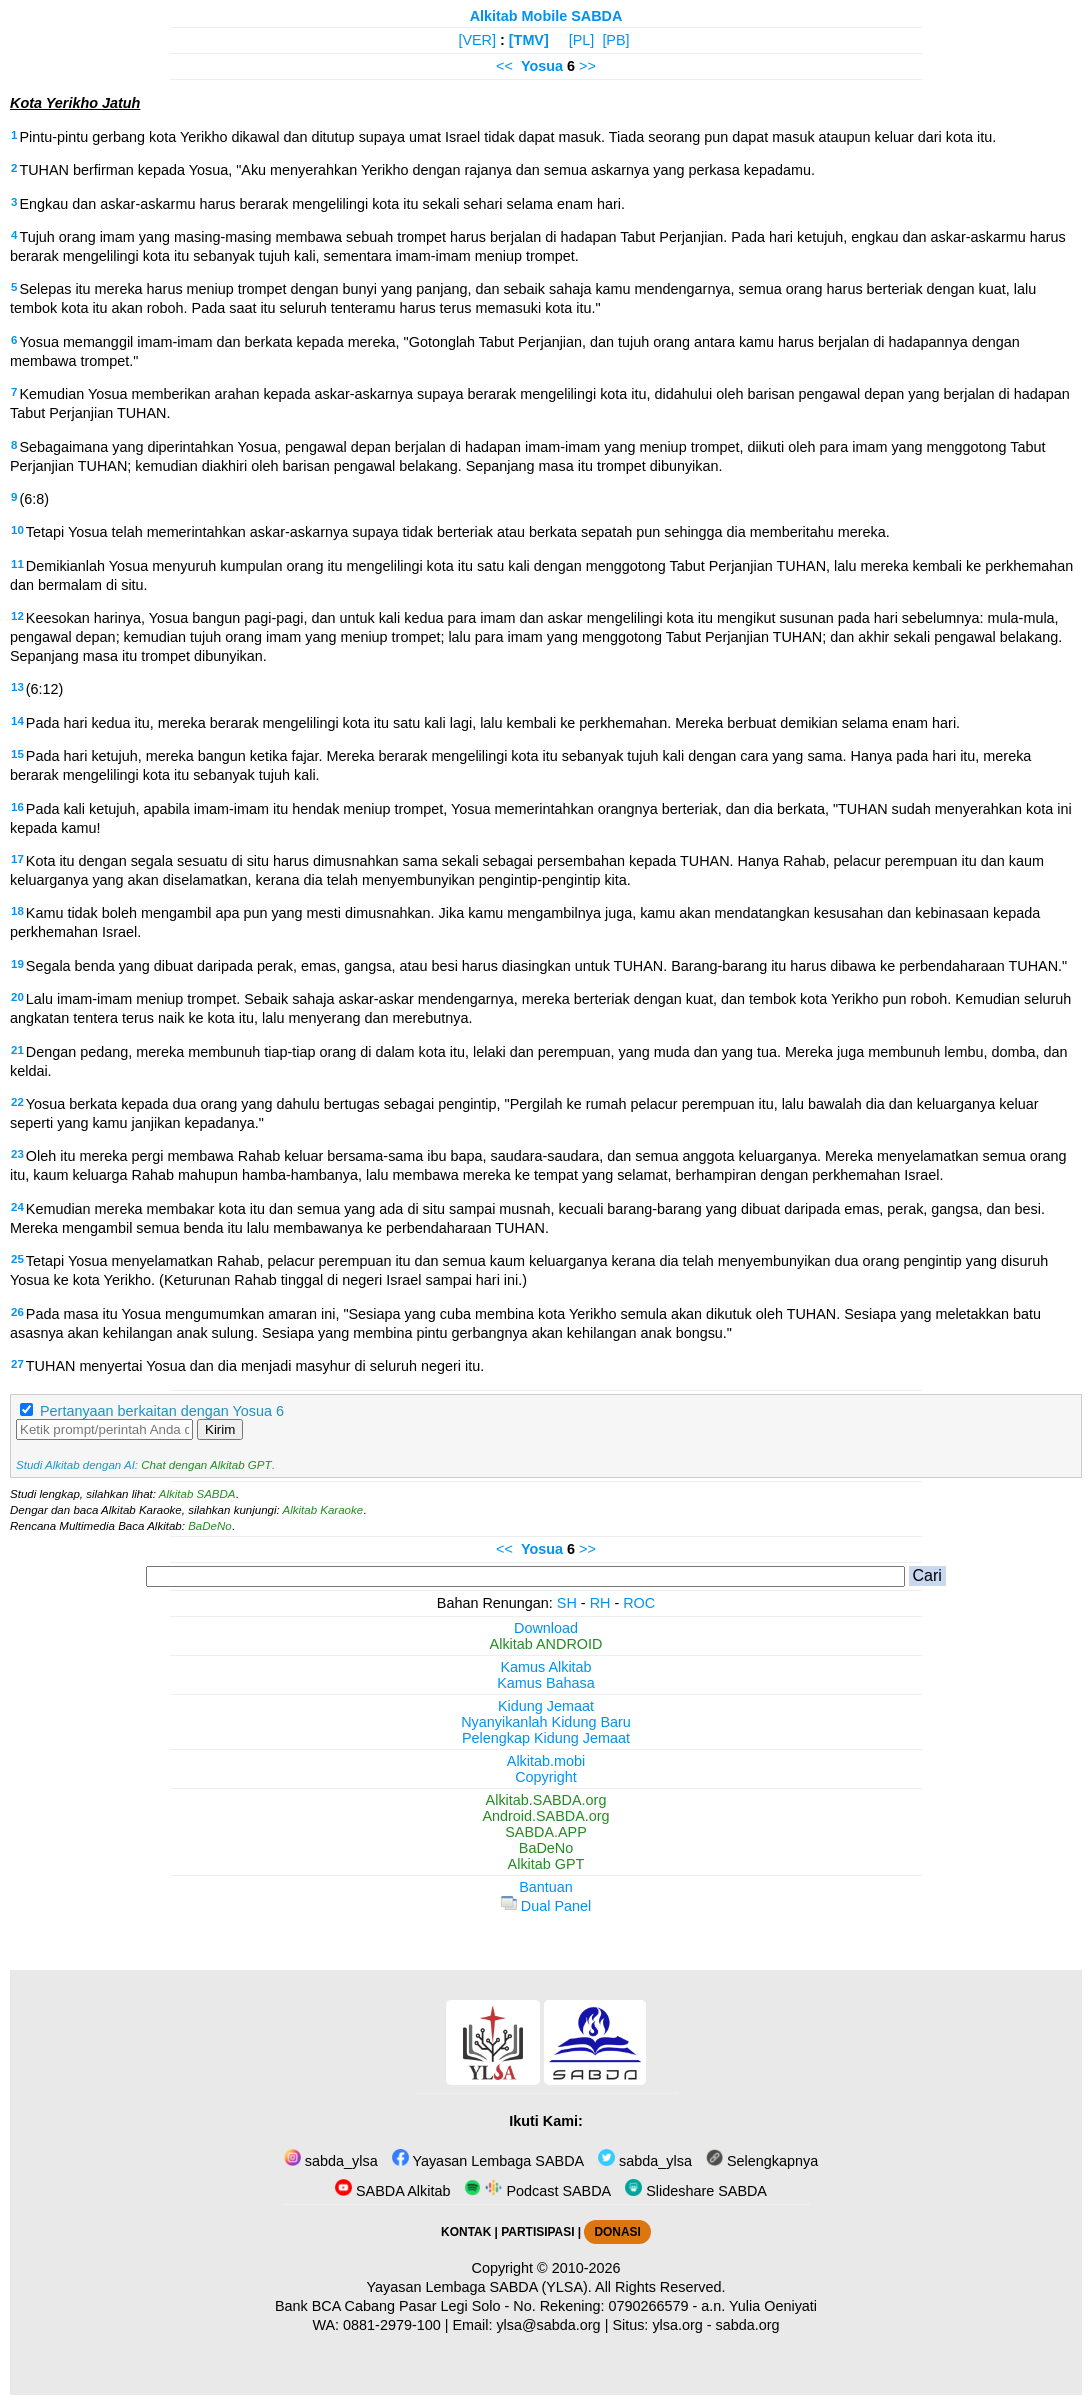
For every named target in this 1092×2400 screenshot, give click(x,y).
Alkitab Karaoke (323, 1510)
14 (17, 721)
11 (17, 564)
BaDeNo (210, 1526)
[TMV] (529, 40)
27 (17, 1364)
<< (504, 66)
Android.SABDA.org (545, 1816)
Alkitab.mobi (546, 1761)
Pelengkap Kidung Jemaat (546, 1738)
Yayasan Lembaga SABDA (488, 2161)
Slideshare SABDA (696, 2191)
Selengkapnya (762, 2161)
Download (546, 1628)
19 (17, 964)
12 (17, 616)
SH (567, 1603)
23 (17, 1154)
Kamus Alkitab (545, 1667)
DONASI (617, 2232)
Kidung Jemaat (546, 1706)
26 (17, 1312)
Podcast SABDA (537, 2191)
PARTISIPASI (537, 2232)
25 (17, 1259)
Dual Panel (546, 1906)
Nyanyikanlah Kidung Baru (546, 1722)
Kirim (220, 1429)
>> (587, 66)
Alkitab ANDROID (546, 1644)
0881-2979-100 (392, 2325)
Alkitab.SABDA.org (546, 1800)
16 (17, 807)
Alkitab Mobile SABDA (546, 16)
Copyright (546, 1777)
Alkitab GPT (546, 1864)
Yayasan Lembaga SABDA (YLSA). (479, 2287)
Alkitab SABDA (197, 1494)
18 (17, 911)
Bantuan (546, 1887)
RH (600, 1603)
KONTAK (466, 2232)
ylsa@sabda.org (548, 2325)
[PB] (615, 40)
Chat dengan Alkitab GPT (206, 1465)
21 (17, 1050)
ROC (639, 1603)
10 (17, 530)
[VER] (477, 40)
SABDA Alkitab (392, 2191)
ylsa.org (677, 2325)
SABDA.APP (546, 1832)
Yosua (542, 66)
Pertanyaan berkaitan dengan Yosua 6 (162, 1411)
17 (17, 859)
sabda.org (748, 2325)
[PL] (582, 40)
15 (17, 754)
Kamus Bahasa (546, 1683)
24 (17, 1207)
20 (17, 997)
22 (17, 1102)
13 (17, 687)
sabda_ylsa (331, 2161)
